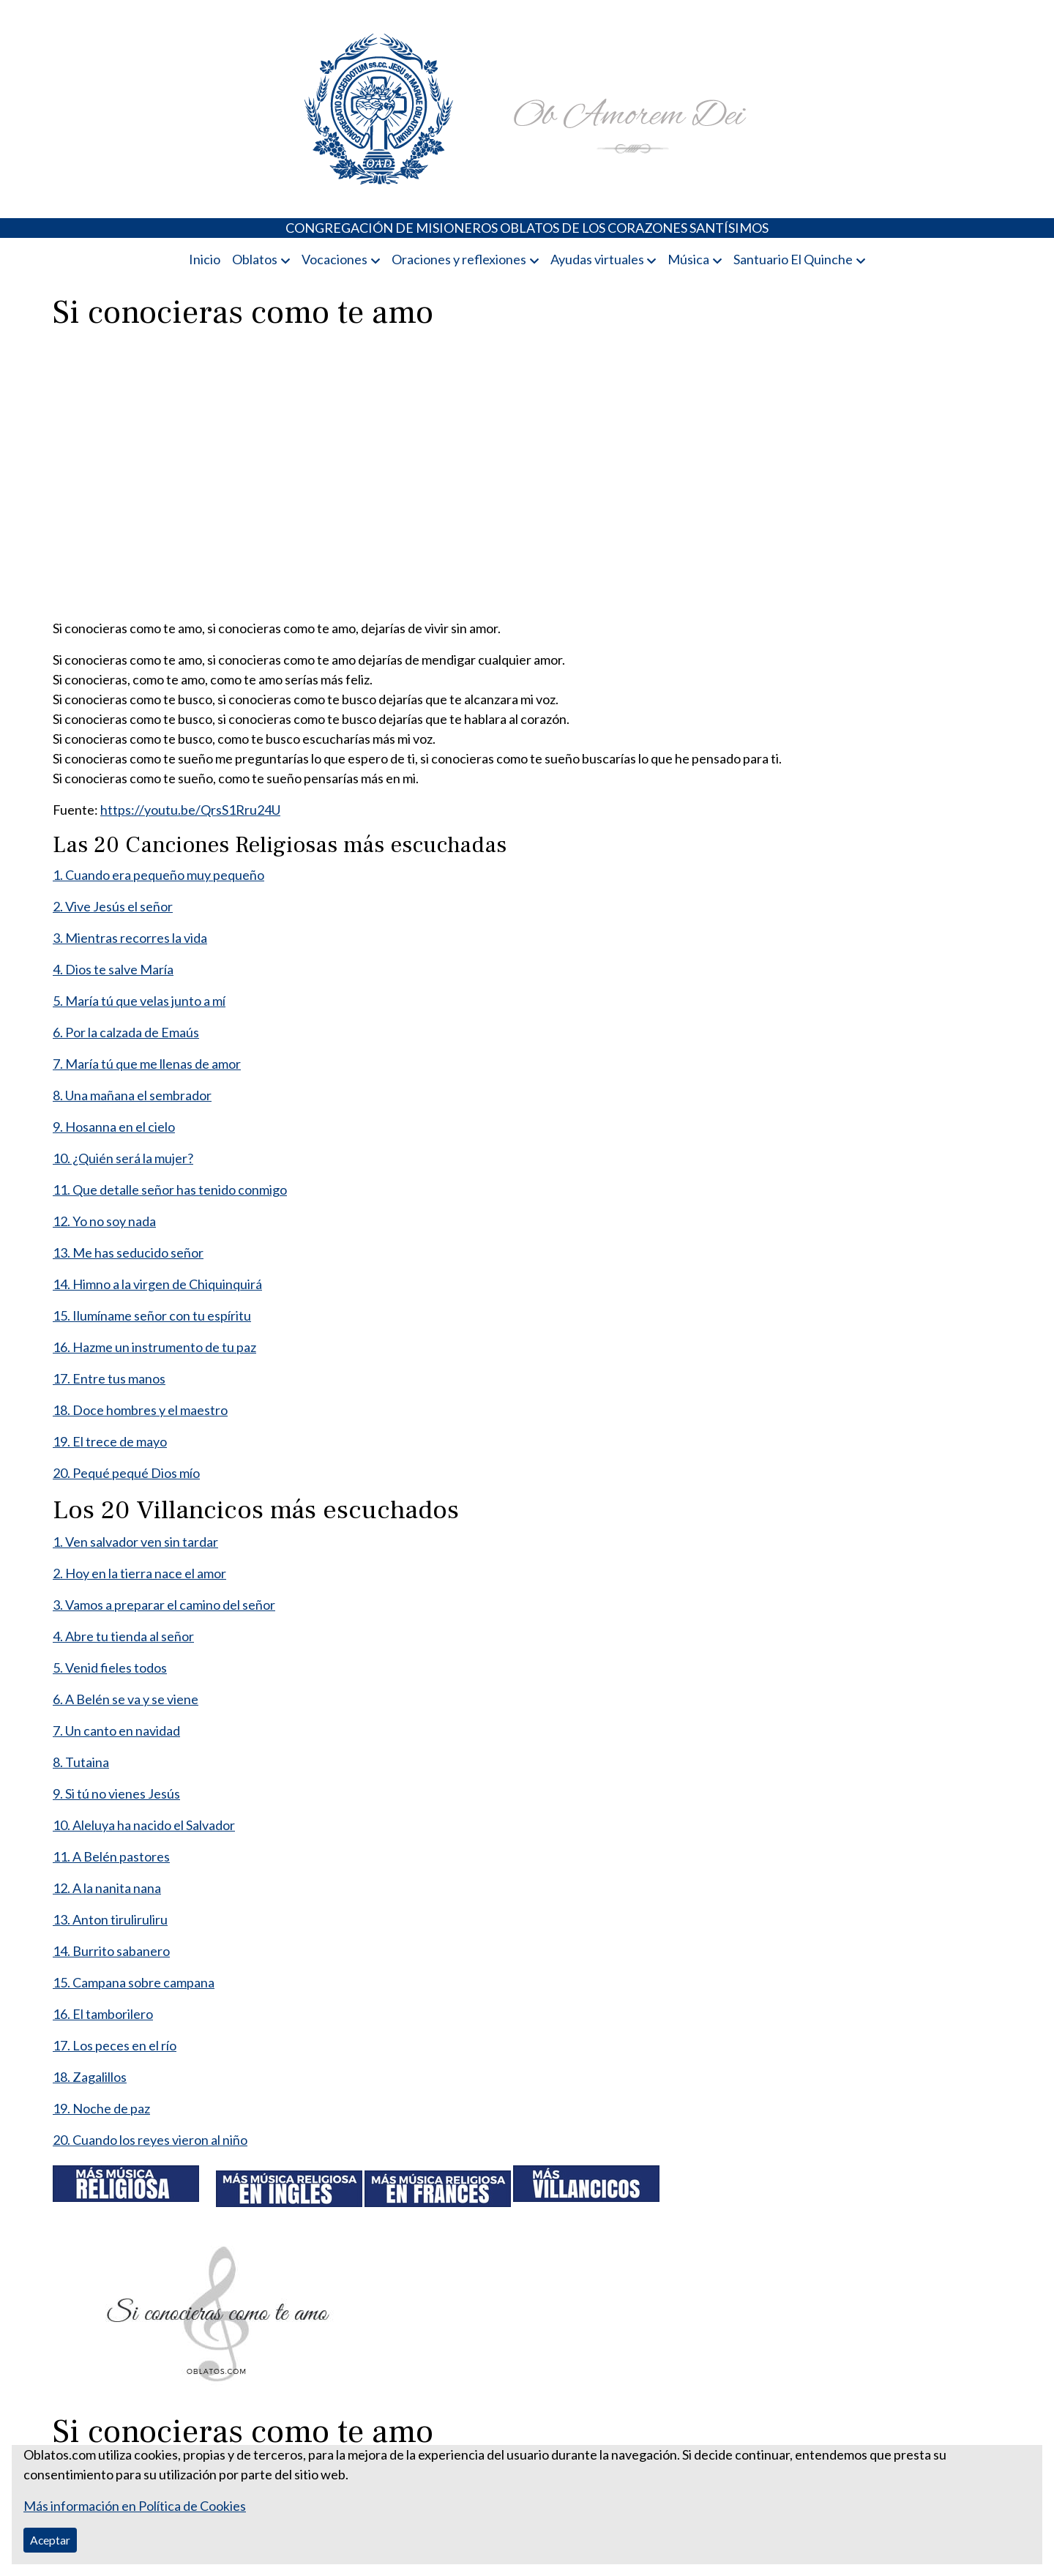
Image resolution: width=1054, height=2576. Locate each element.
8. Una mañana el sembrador (132, 1095)
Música (688, 259)
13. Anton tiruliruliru (110, 1919)
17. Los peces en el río (114, 2045)
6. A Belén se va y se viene (125, 1699)
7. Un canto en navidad (116, 1730)
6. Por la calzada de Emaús (126, 1032)
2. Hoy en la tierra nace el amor (139, 1573)
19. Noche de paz (101, 2108)
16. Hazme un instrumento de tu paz (154, 1347)
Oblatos (254, 259)
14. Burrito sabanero (111, 1951)
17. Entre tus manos (109, 1378)
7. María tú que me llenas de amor (147, 1064)
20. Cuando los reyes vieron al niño (150, 2140)
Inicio (204, 259)
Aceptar (50, 2540)
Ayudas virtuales (597, 259)
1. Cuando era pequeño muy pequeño (158, 875)
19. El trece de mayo (110, 1441)
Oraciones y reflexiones (459, 259)
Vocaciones (334, 259)
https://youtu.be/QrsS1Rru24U (190, 810)
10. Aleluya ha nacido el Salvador (144, 1825)
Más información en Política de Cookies (134, 2506)
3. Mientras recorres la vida (130, 938)
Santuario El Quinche (793, 259)
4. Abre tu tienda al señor (123, 1636)
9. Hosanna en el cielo (114, 1127)
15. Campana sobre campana (133, 1982)
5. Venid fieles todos (110, 1668)
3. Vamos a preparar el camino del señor (164, 1605)
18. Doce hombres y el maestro (140, 1410)
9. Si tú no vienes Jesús (116, 1793)
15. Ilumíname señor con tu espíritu (152, 1315)
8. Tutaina (81, 1762)
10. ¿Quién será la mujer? (123, 1158)
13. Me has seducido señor (128, 1252)
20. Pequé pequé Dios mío (126, 1473)
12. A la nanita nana (107, 1888)
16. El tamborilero (103, 2014)
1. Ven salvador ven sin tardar (135, 1542)
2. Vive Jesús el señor (113, 906)
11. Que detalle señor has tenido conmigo (170, 1189)
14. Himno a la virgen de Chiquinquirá (157, 1284)
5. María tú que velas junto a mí (139, 1001)
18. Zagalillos (90, 2077)
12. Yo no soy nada (104, 1221)
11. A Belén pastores (111, 1856)
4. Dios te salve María (113, 969)
